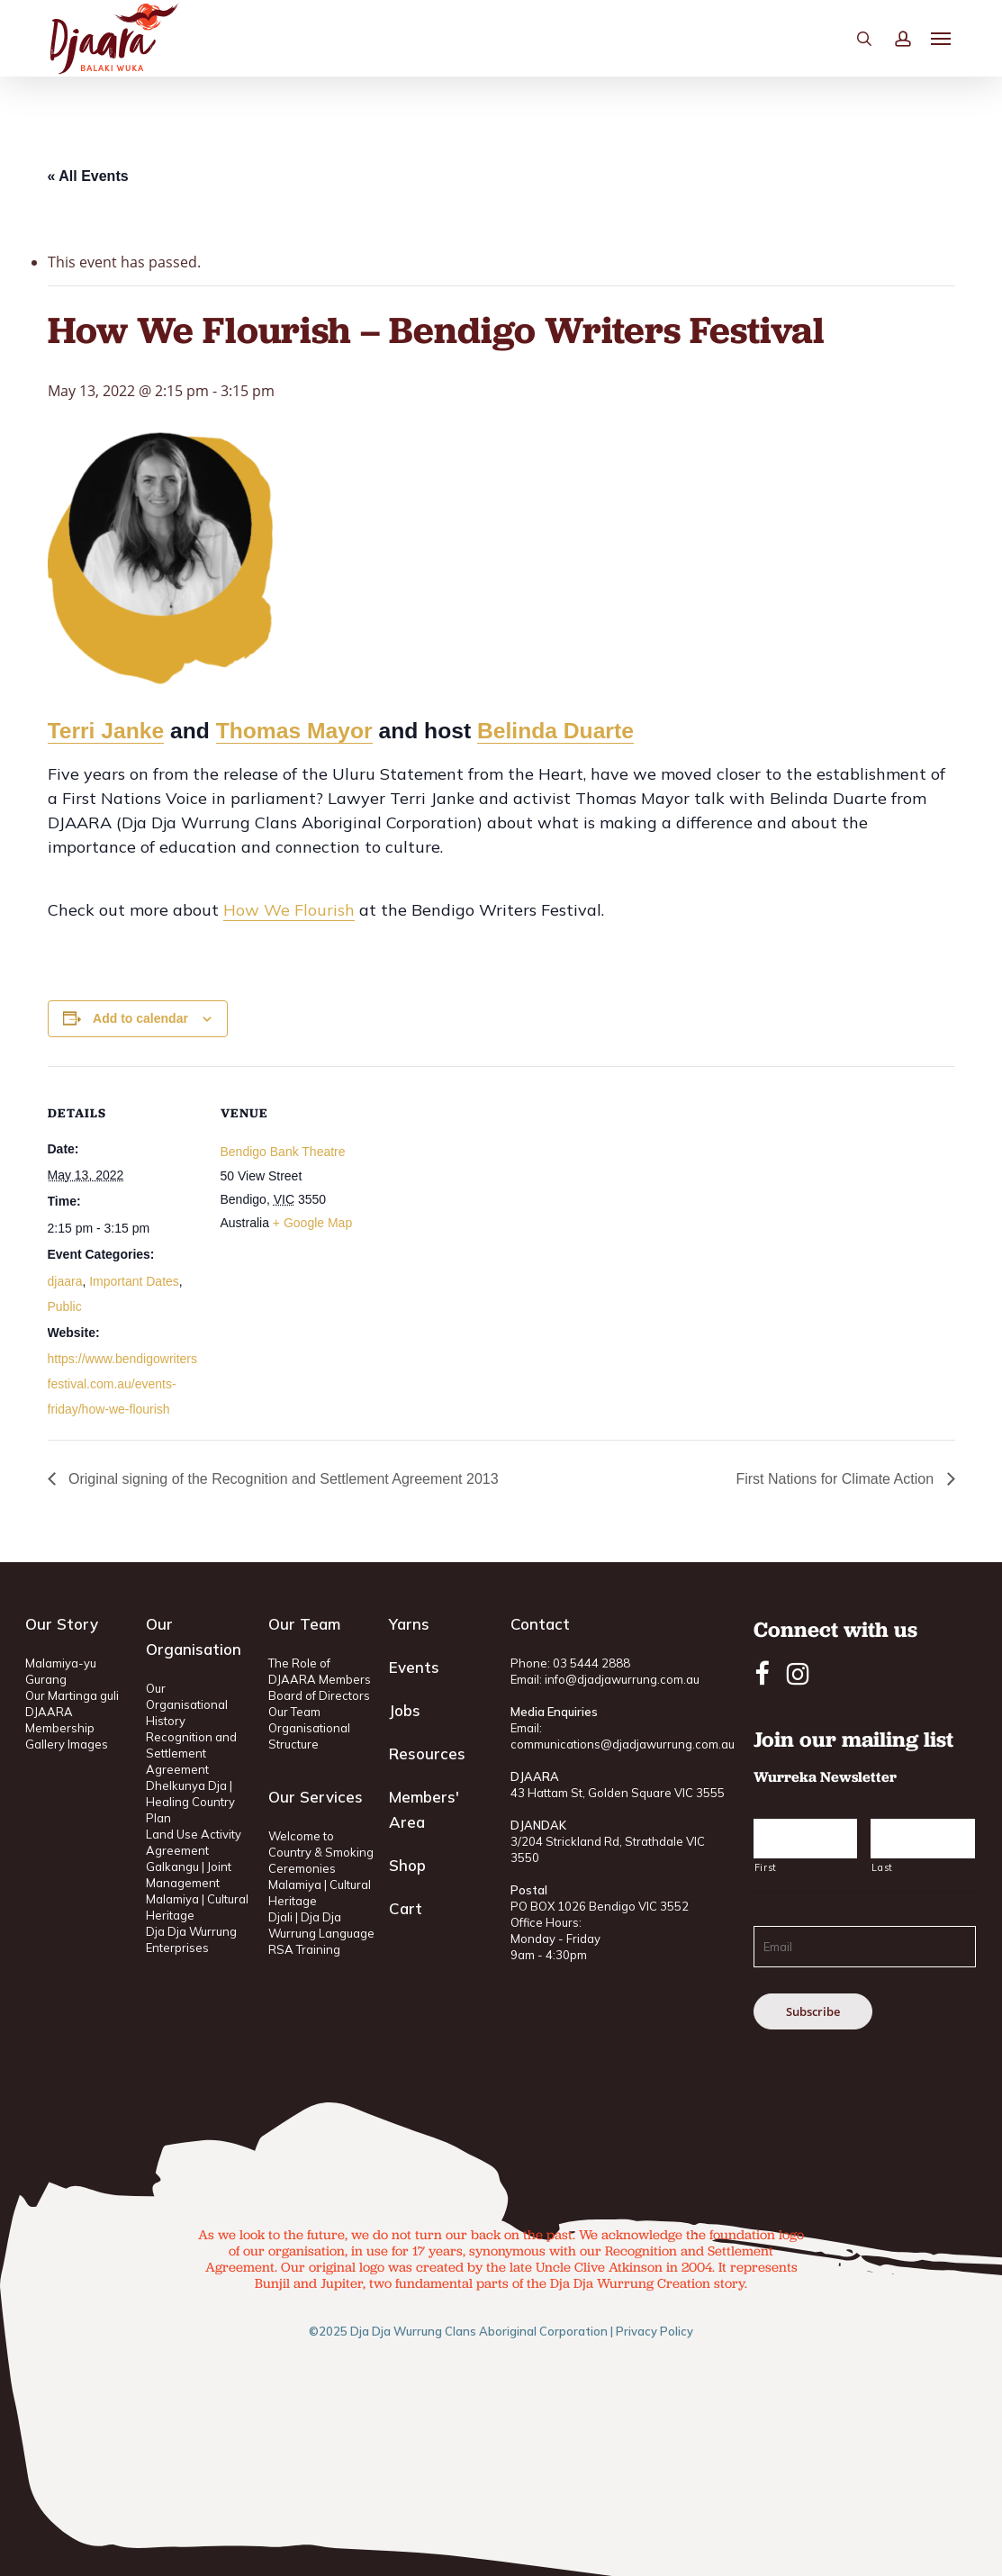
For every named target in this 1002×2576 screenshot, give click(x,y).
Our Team (294, 1711)
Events (414, 1667)
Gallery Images (66, 1744)
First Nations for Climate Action (836, 1479)
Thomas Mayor (294, 731)
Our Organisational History (187, 1704)
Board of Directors (319, 1695)
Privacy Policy (654, 2331)
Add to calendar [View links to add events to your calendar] (140, 1018)
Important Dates (134, 1281)
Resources (427, 1753)
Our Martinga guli (72, 1695)
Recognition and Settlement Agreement (191, 1753)
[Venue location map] (488, 1191)
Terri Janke (106, 731)
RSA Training (304, 1949)
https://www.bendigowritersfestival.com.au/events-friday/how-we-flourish (123, 1383)
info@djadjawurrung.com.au (622, 1679)
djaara (65, 1281)
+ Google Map (312, 1223)
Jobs (404, 1710)
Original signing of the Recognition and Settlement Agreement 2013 (282, 1479)
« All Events (88, 176)
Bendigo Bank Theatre (283, 1151)
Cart (405, 1908)
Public (65, 1306)
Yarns (409, 1623)
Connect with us (835, 1629)
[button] (941, 64)
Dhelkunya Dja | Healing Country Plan (190, 1801)
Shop (407, 1865)
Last (882, 1867)
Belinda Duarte (555, 731)
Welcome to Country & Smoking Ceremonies (321, 1852)
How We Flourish (289, 909)
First (765, 1867)
